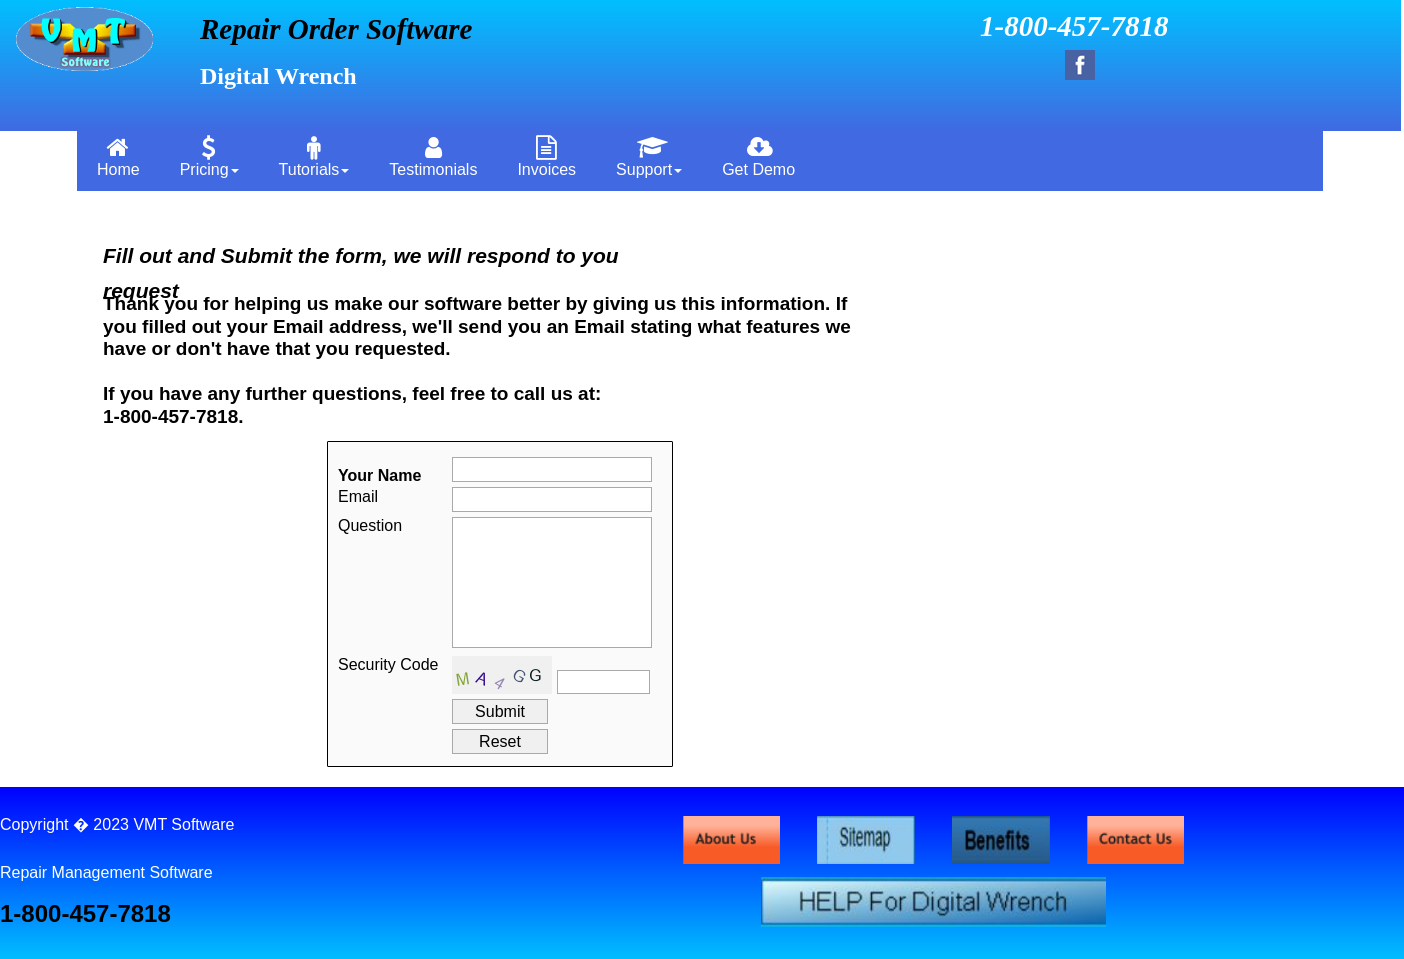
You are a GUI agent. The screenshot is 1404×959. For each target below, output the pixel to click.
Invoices (546, 156)
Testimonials (433, 156)
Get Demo (758, 156)
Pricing (209, 156)
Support (649, 156)
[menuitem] (118, 155)
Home (118, 156)
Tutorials (314, 156)
